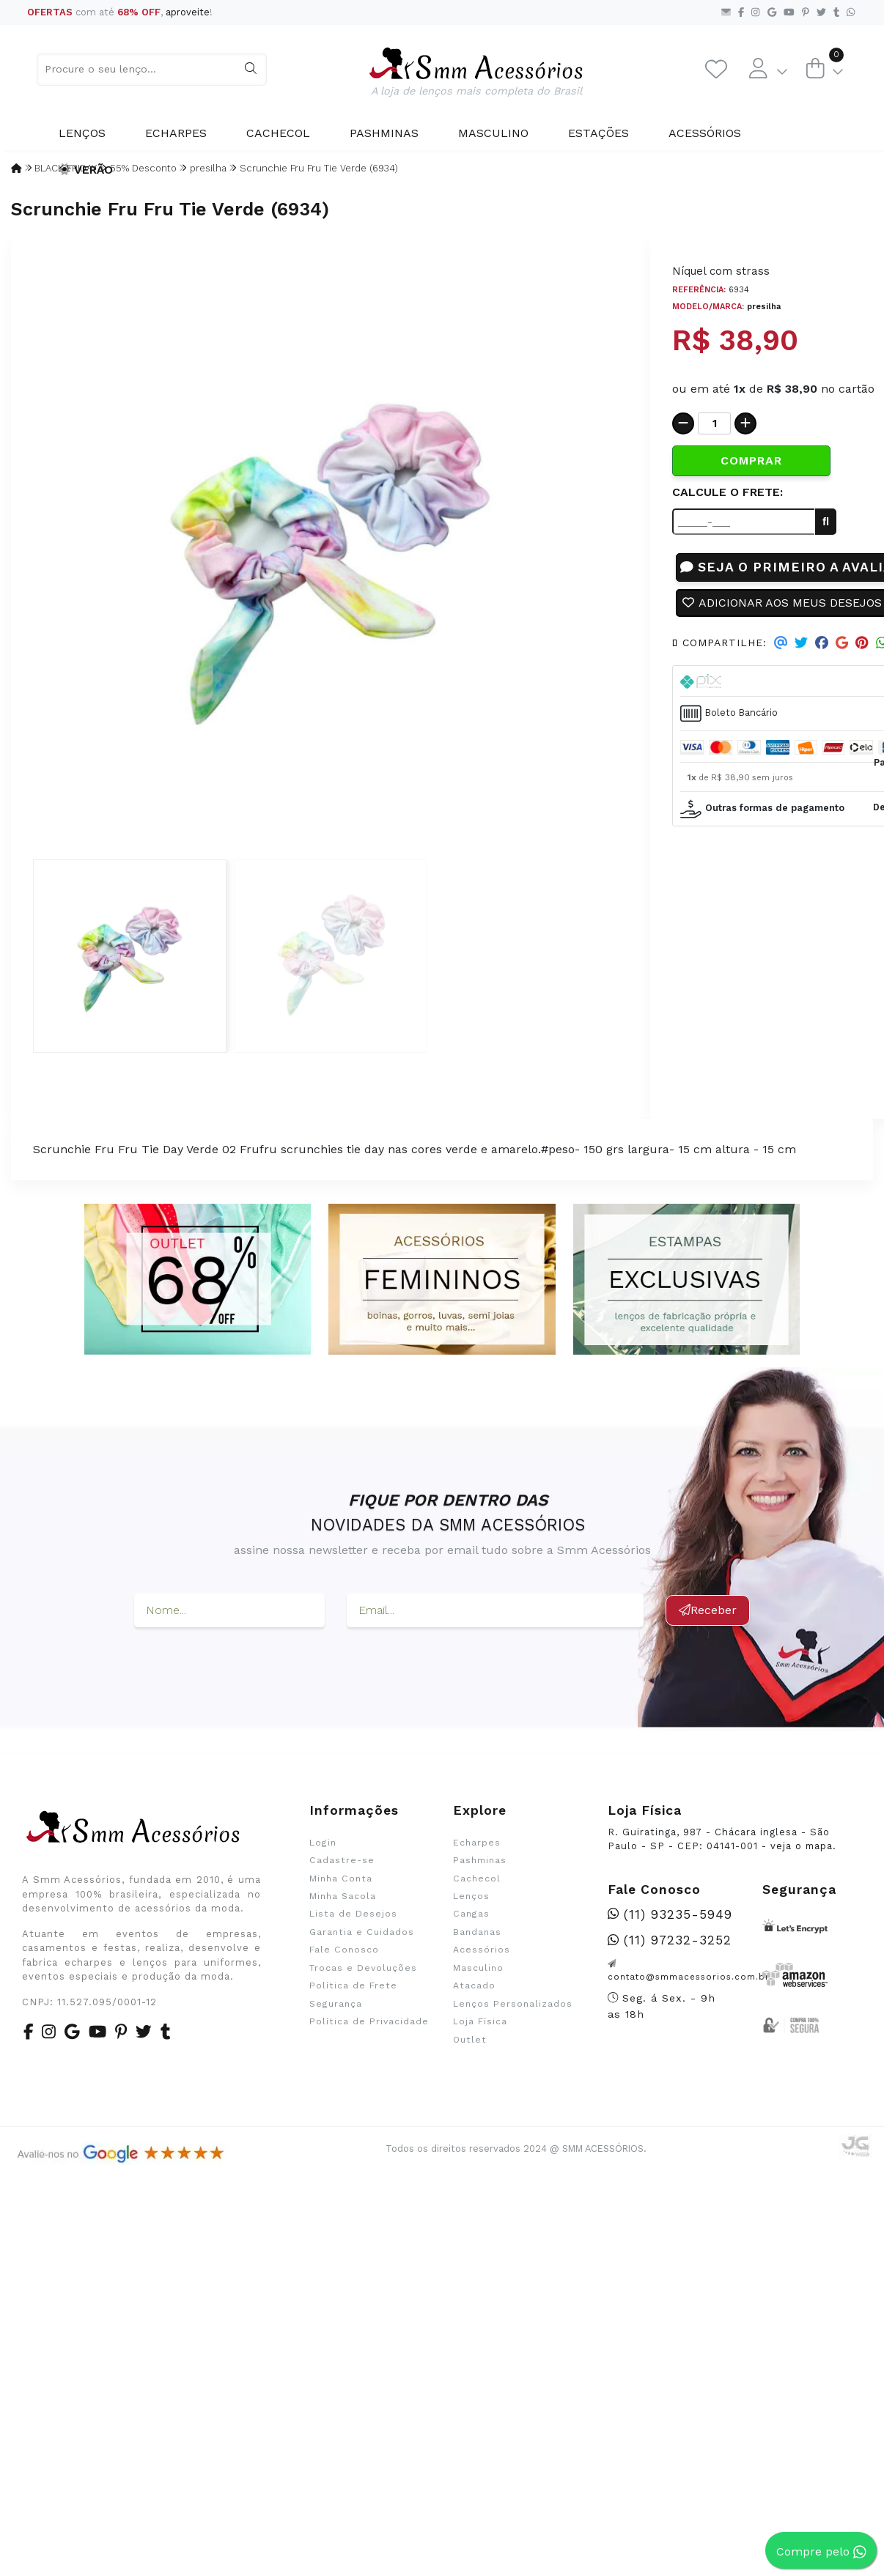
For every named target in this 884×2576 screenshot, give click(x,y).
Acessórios (704, 133)
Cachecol (278, 133)
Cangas (471, 1914)
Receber (708, 1610)
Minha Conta (340, 1878)
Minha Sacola (342, 1896)
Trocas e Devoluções (363, 1968)
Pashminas (384, 133)
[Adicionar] (745, 423)
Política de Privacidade (369, 2021)
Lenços (82, 133)
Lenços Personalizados (512, 2004)
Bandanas (477, 1932)
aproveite (188, 12)
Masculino (493, 133)
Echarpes (176, 133)
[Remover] (683, 423)
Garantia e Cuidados (361, 1932)
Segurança (335, 2004)
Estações (598, 133)
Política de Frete (353, 1985)
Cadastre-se (342, 1860)
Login (322, 1842)
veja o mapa (801, 1845)
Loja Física (480, 2021)
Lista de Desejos (353, 1914)
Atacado (474, 1985)
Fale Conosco (344, 1949)
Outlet (470, 2040)
